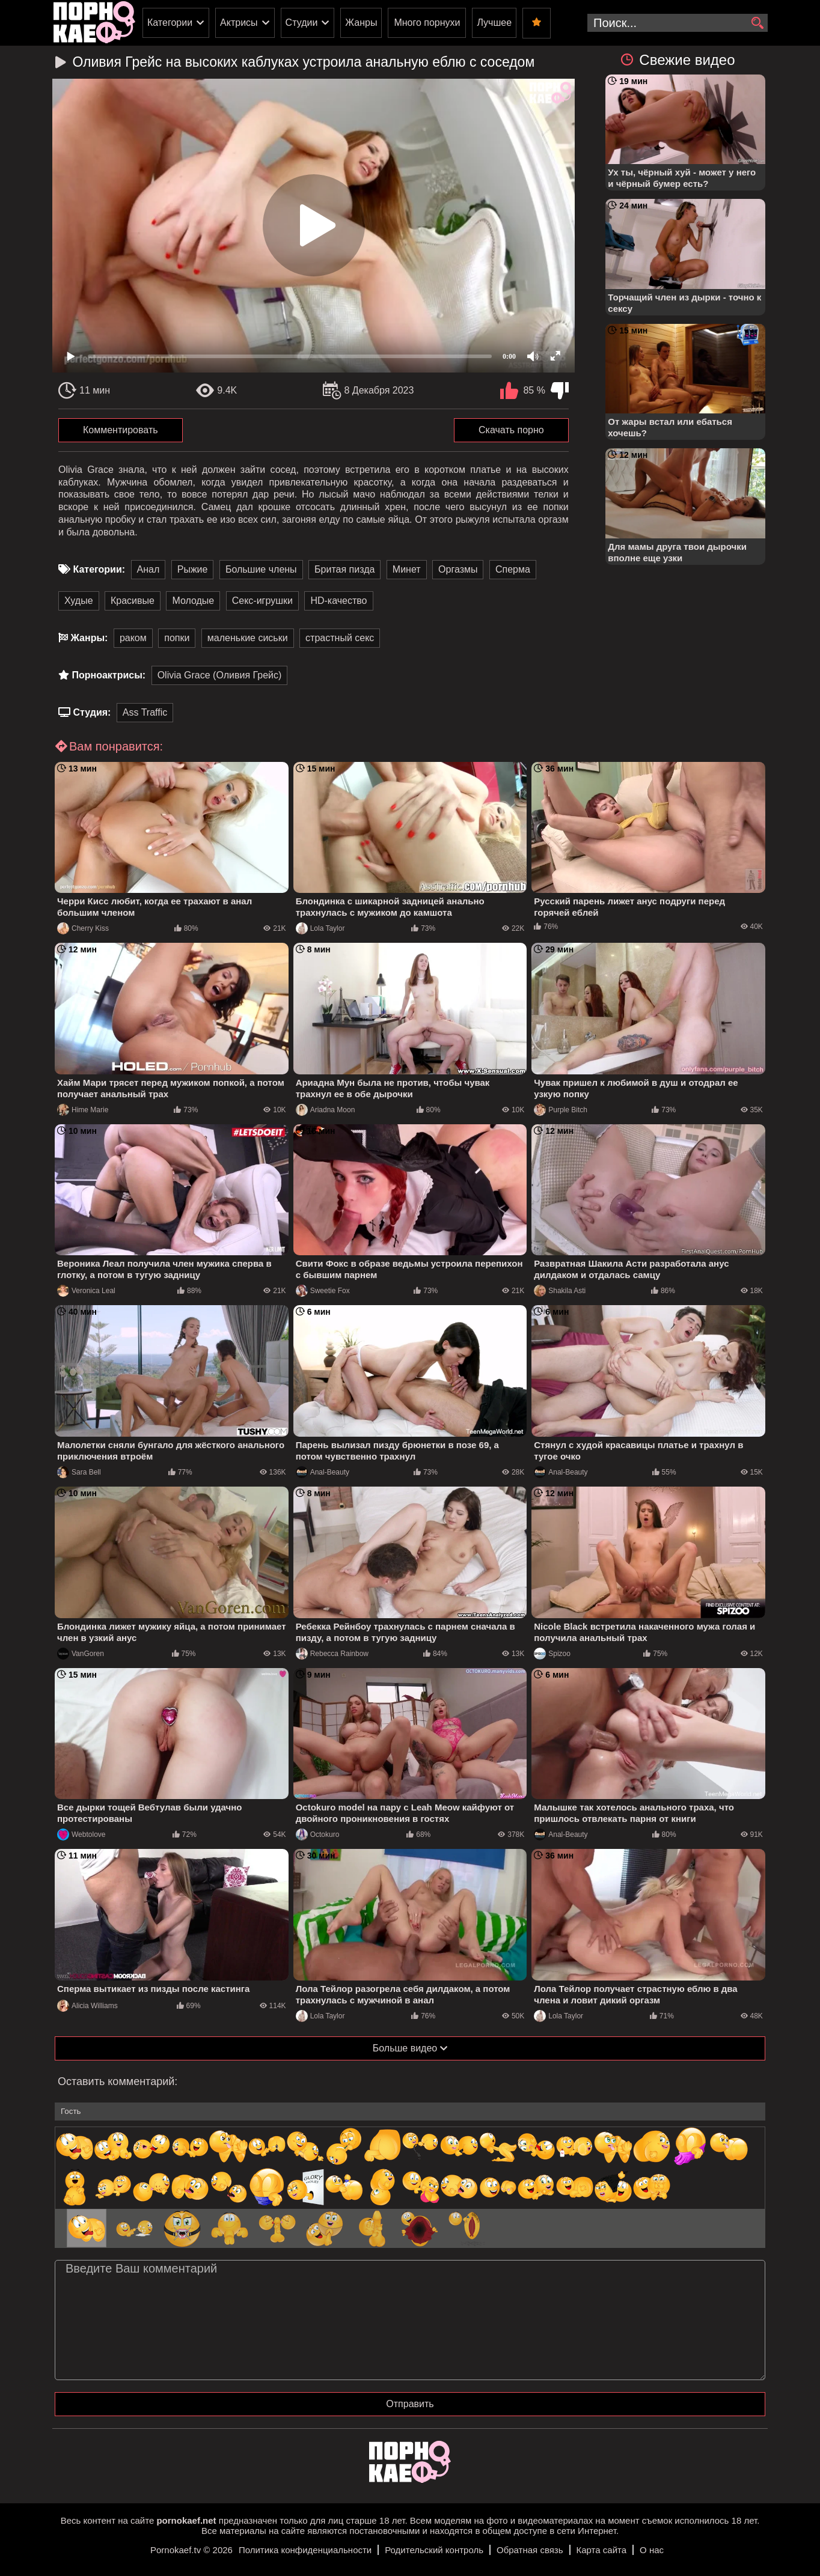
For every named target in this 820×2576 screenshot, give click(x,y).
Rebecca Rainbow (332, 1654)
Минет (407, 569)
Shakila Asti (560, 1291)
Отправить (409, 2404)
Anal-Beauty (322, 1472)
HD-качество (338, 600)
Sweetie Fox (323, 1291)
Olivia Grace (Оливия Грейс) (220, 675)
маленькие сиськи (247, 638)
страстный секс (339, 638)
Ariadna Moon (325, 1110)
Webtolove (81, 1834)
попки (176, 638)
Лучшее (494, 22)
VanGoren (80, 1654)
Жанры (361, 22)
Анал (148, 569)
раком (133, 638)
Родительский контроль (434, 2550)
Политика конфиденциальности (305, 2550)
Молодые (193, 600)
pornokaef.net (186, 2520)
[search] (757, 23)
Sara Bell (79, 1472)
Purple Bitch (560, 1110)
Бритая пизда (344, 569)
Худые (78, 600)
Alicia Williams (87, 2006)
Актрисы (239, 22)
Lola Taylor (320, 928)
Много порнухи (427, 22)
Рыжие (192, 569)
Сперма (512, 569)
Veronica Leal (86, 1291)
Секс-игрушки (262, 600)
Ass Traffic (145, 712)
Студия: (92, 712)
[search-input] (677, 23)
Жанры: (89, 638)
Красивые (133, 600)
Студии (302, 22)
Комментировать (120, 430)
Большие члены (261, 569)
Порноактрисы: (108, 675)
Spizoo (552, 1654)
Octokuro (318, 1834)
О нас (652, 2550)
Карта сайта (602, 2550)
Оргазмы (457, 569)
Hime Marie (82, 1110)
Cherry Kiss (83, 928)
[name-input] (410, 2112)
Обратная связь (530, 2550)
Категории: (99, 569)
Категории (169, 22)
